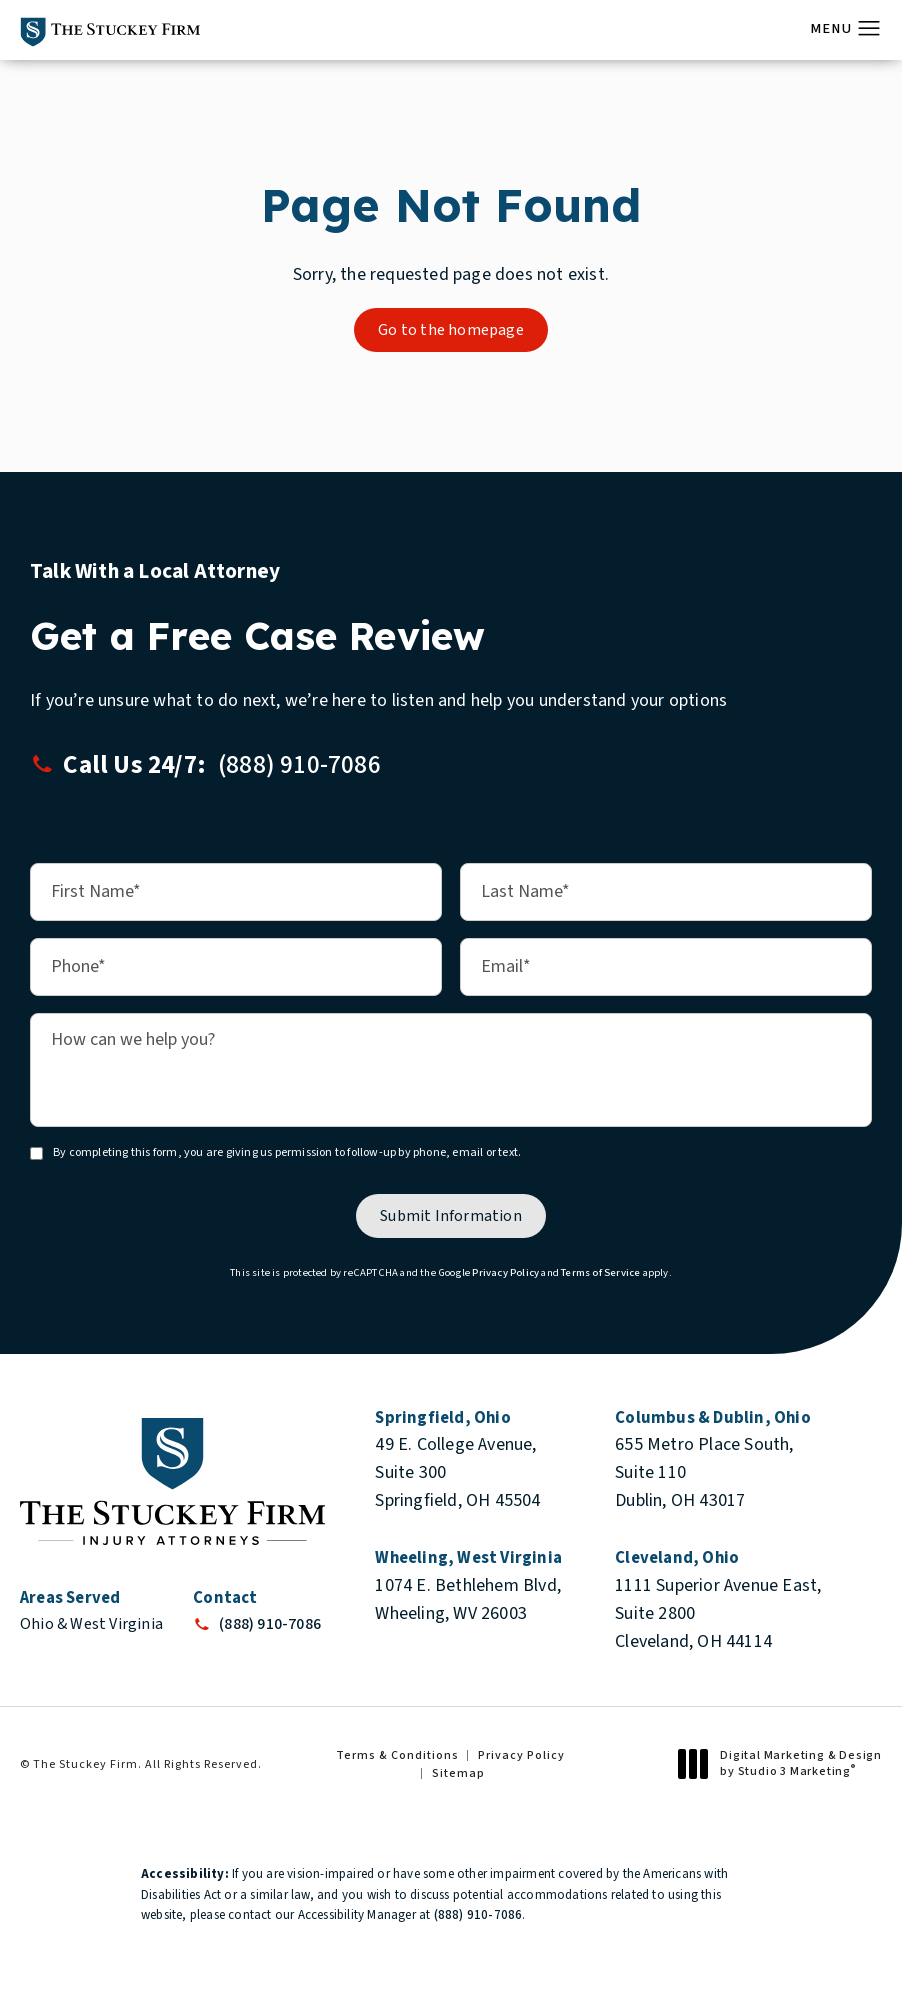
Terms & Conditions (397, 1755)
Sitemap (458, 1773)
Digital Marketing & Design (785, 1763)
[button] (869, 29)
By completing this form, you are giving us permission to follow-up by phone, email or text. (287, 1153)
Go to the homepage (451, 330)
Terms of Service (600, 1272)
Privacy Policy (505, 1272)
